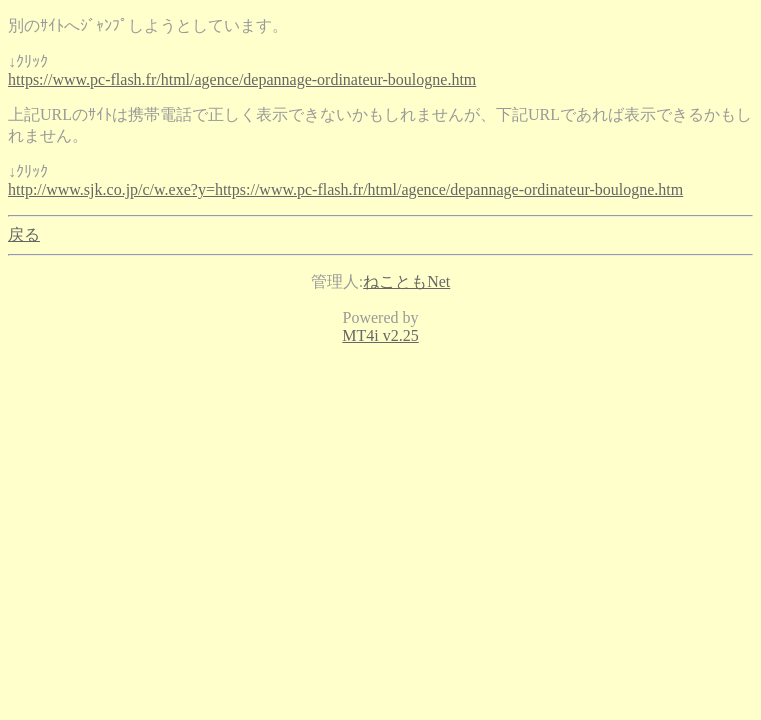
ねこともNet (406, 281)
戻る (24, 234)
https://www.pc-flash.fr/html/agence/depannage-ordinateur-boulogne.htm (242, 79)
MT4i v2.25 (380, 335)
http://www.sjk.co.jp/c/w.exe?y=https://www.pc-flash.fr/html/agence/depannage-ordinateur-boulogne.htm (345, 189)
